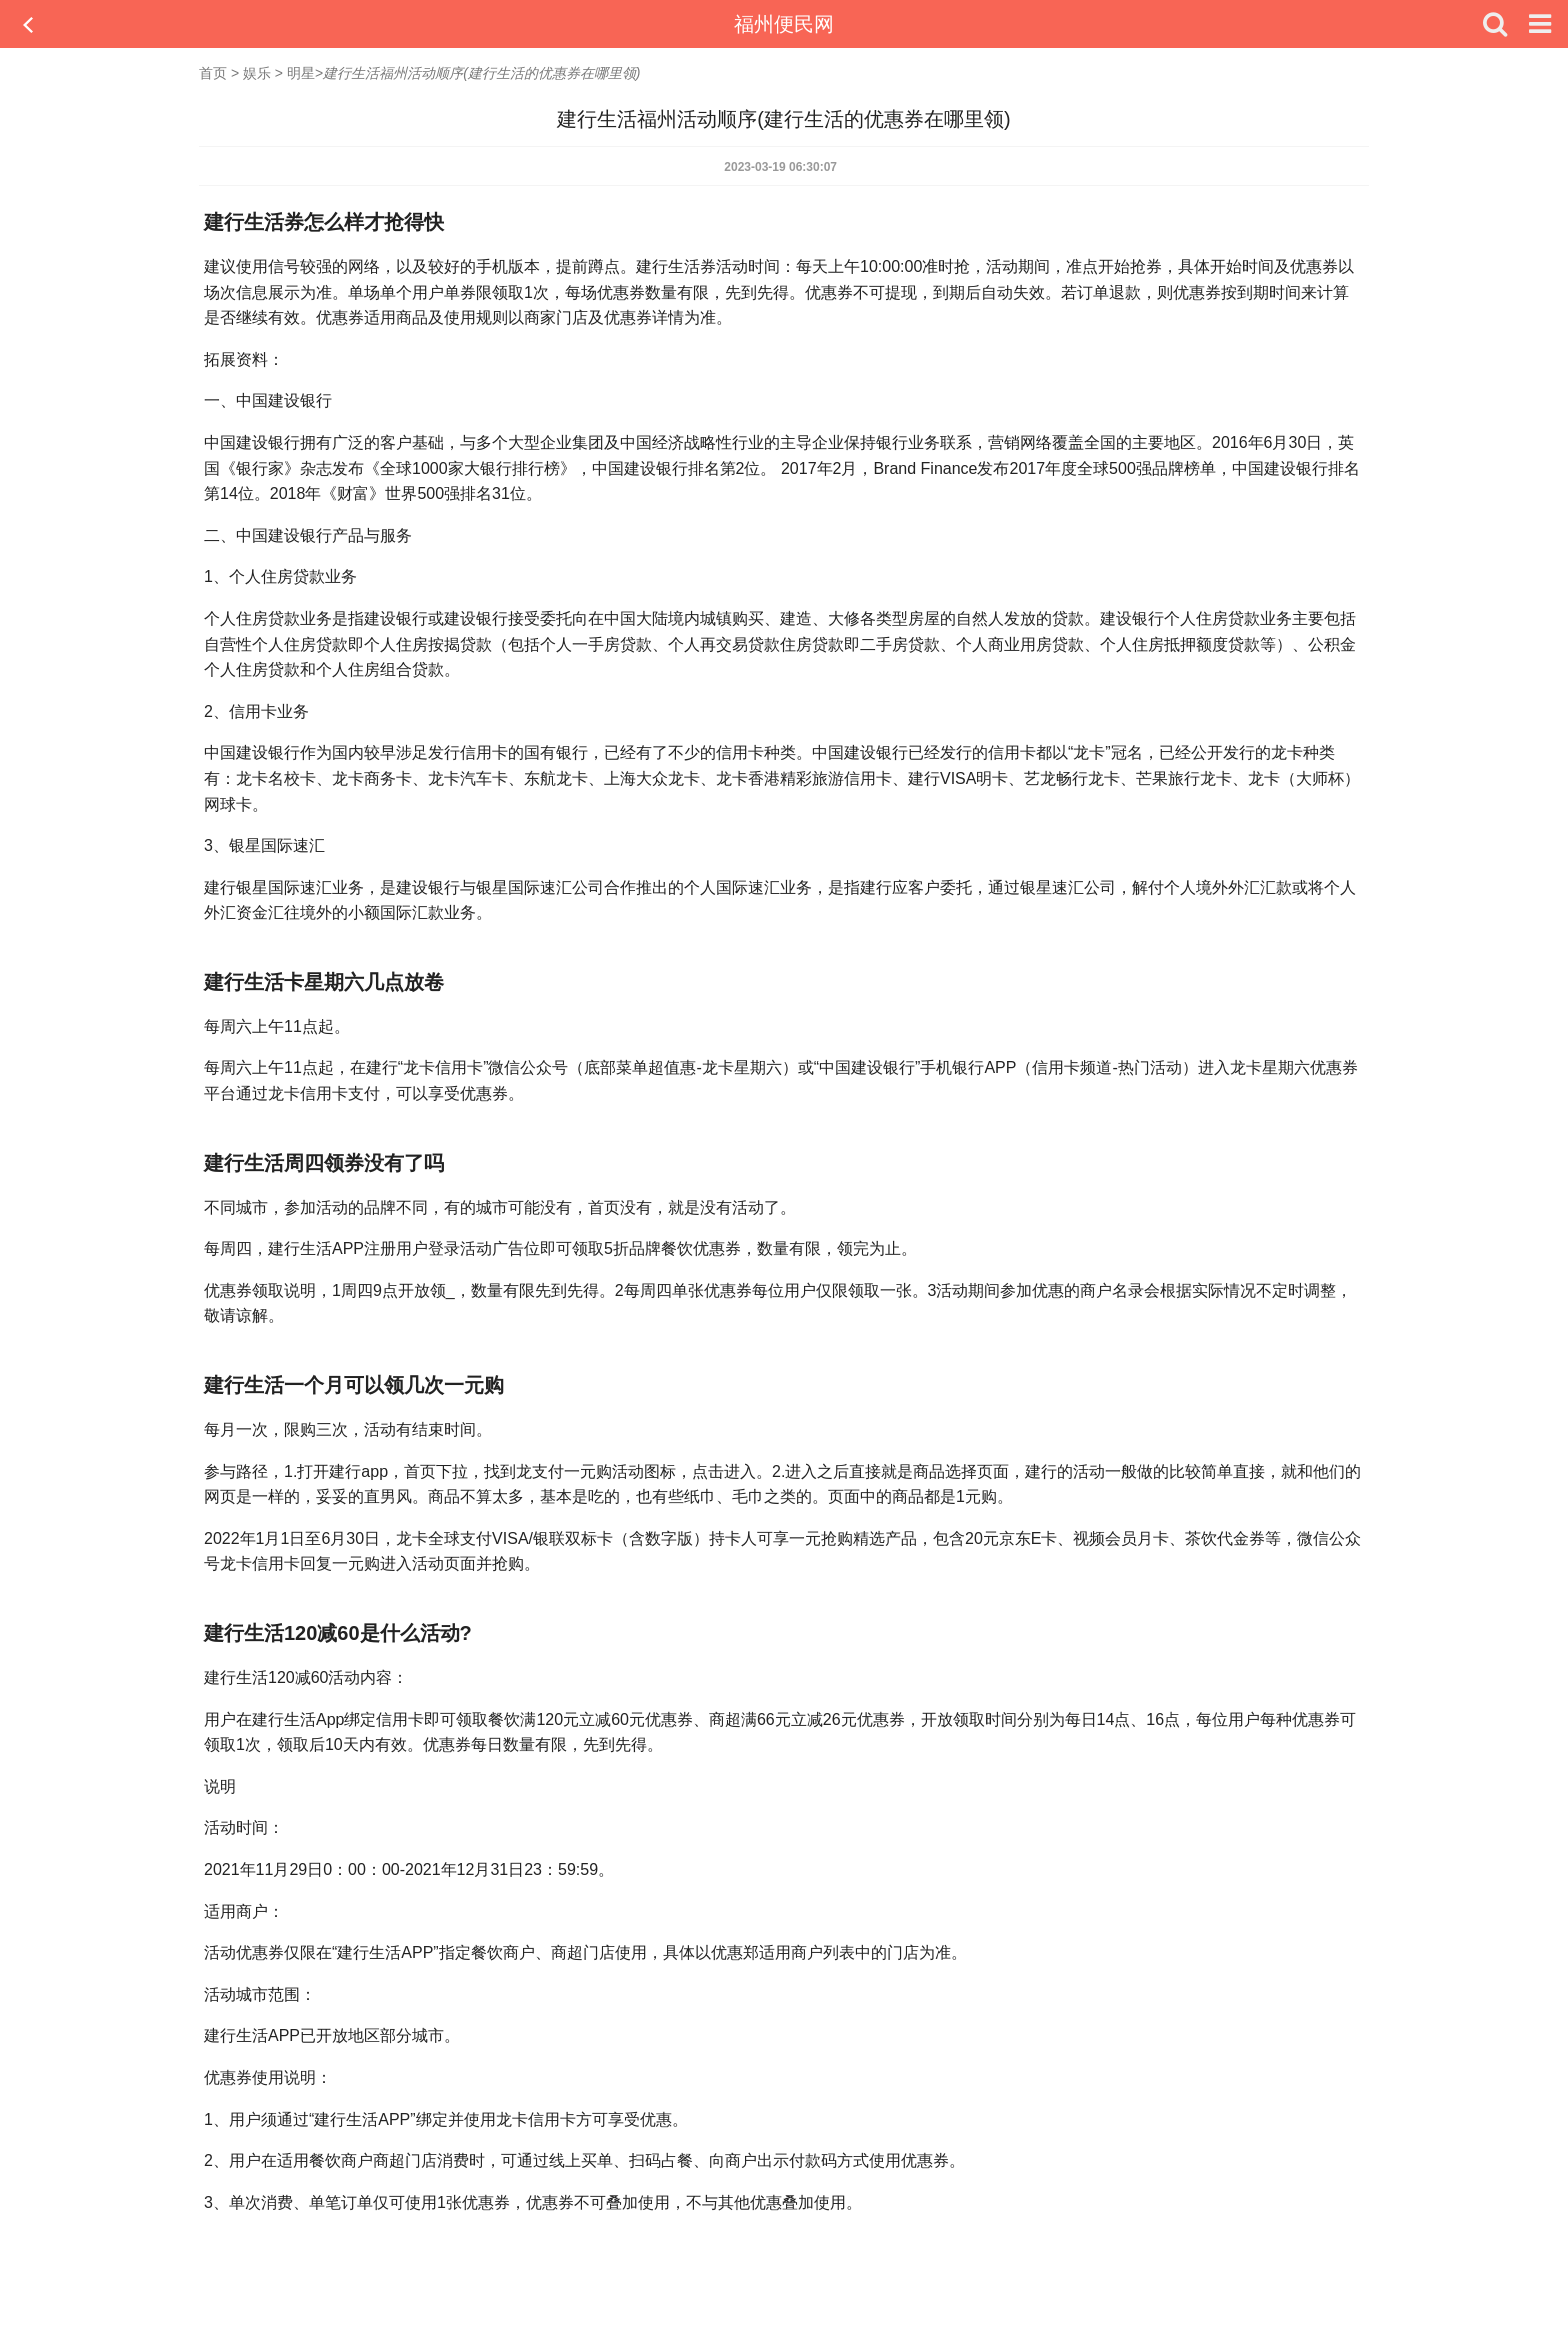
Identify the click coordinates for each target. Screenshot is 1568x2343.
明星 (301, 73)
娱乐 (257, 73)
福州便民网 (784, 24)
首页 (213, 73)
